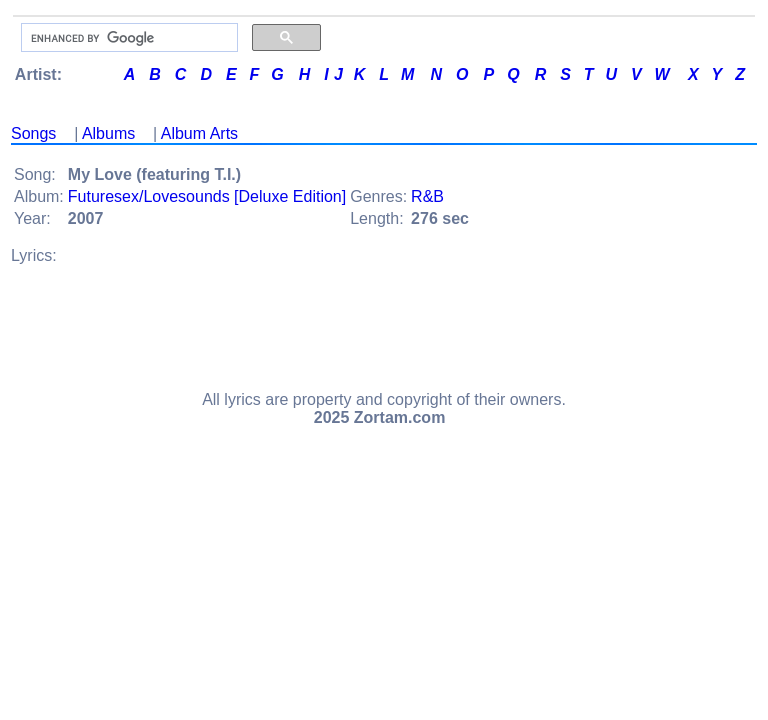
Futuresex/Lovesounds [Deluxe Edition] (207, 196)
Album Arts (199, 133)
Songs (33, 133)
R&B (427, 196)
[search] (127, 38)
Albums (108, 133)
